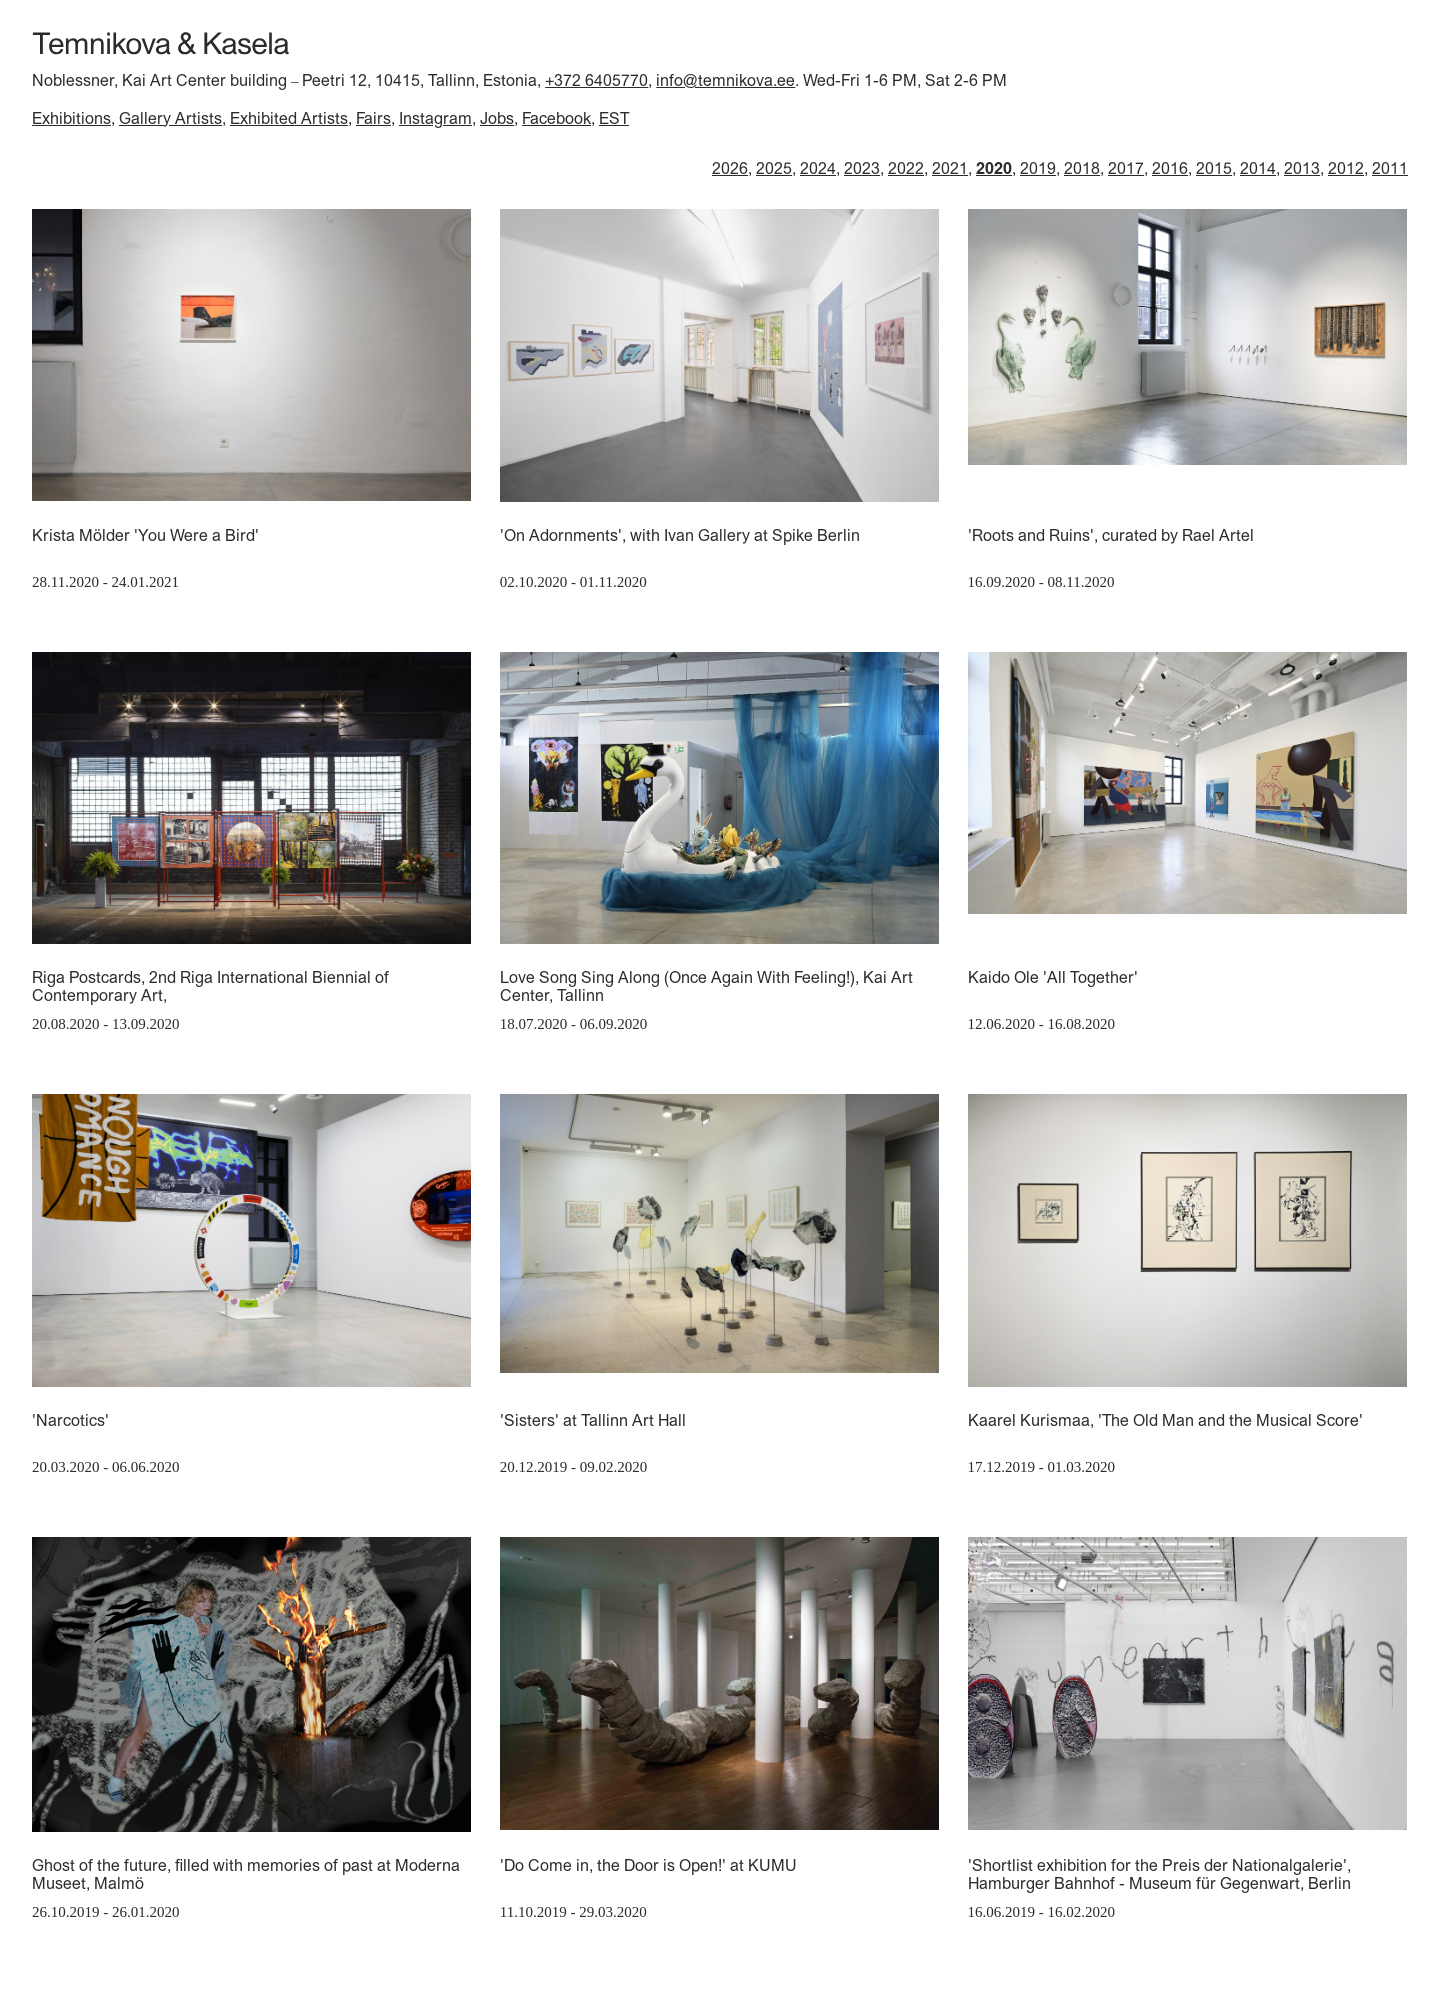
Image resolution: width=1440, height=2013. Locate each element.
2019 (1038, 168)
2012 (1346, 168)
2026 (730, 168)
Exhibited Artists (289, 118)
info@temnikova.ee (725, 80)
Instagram (435, 118)
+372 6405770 (596, 80)
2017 (1126, 168)
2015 (1214, 168)
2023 (862, 168)
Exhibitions (71, 118)
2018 (1082, 168)
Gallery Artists (170, 118)
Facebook (556, 118)
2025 (774, 168)
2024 (818, 168)
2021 (950, 168)
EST (614, 118)
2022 (906, 168)
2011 (1390, 168)
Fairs (373, 118)
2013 (1302, 168)
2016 (1170, 168)
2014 (1258, 168)
